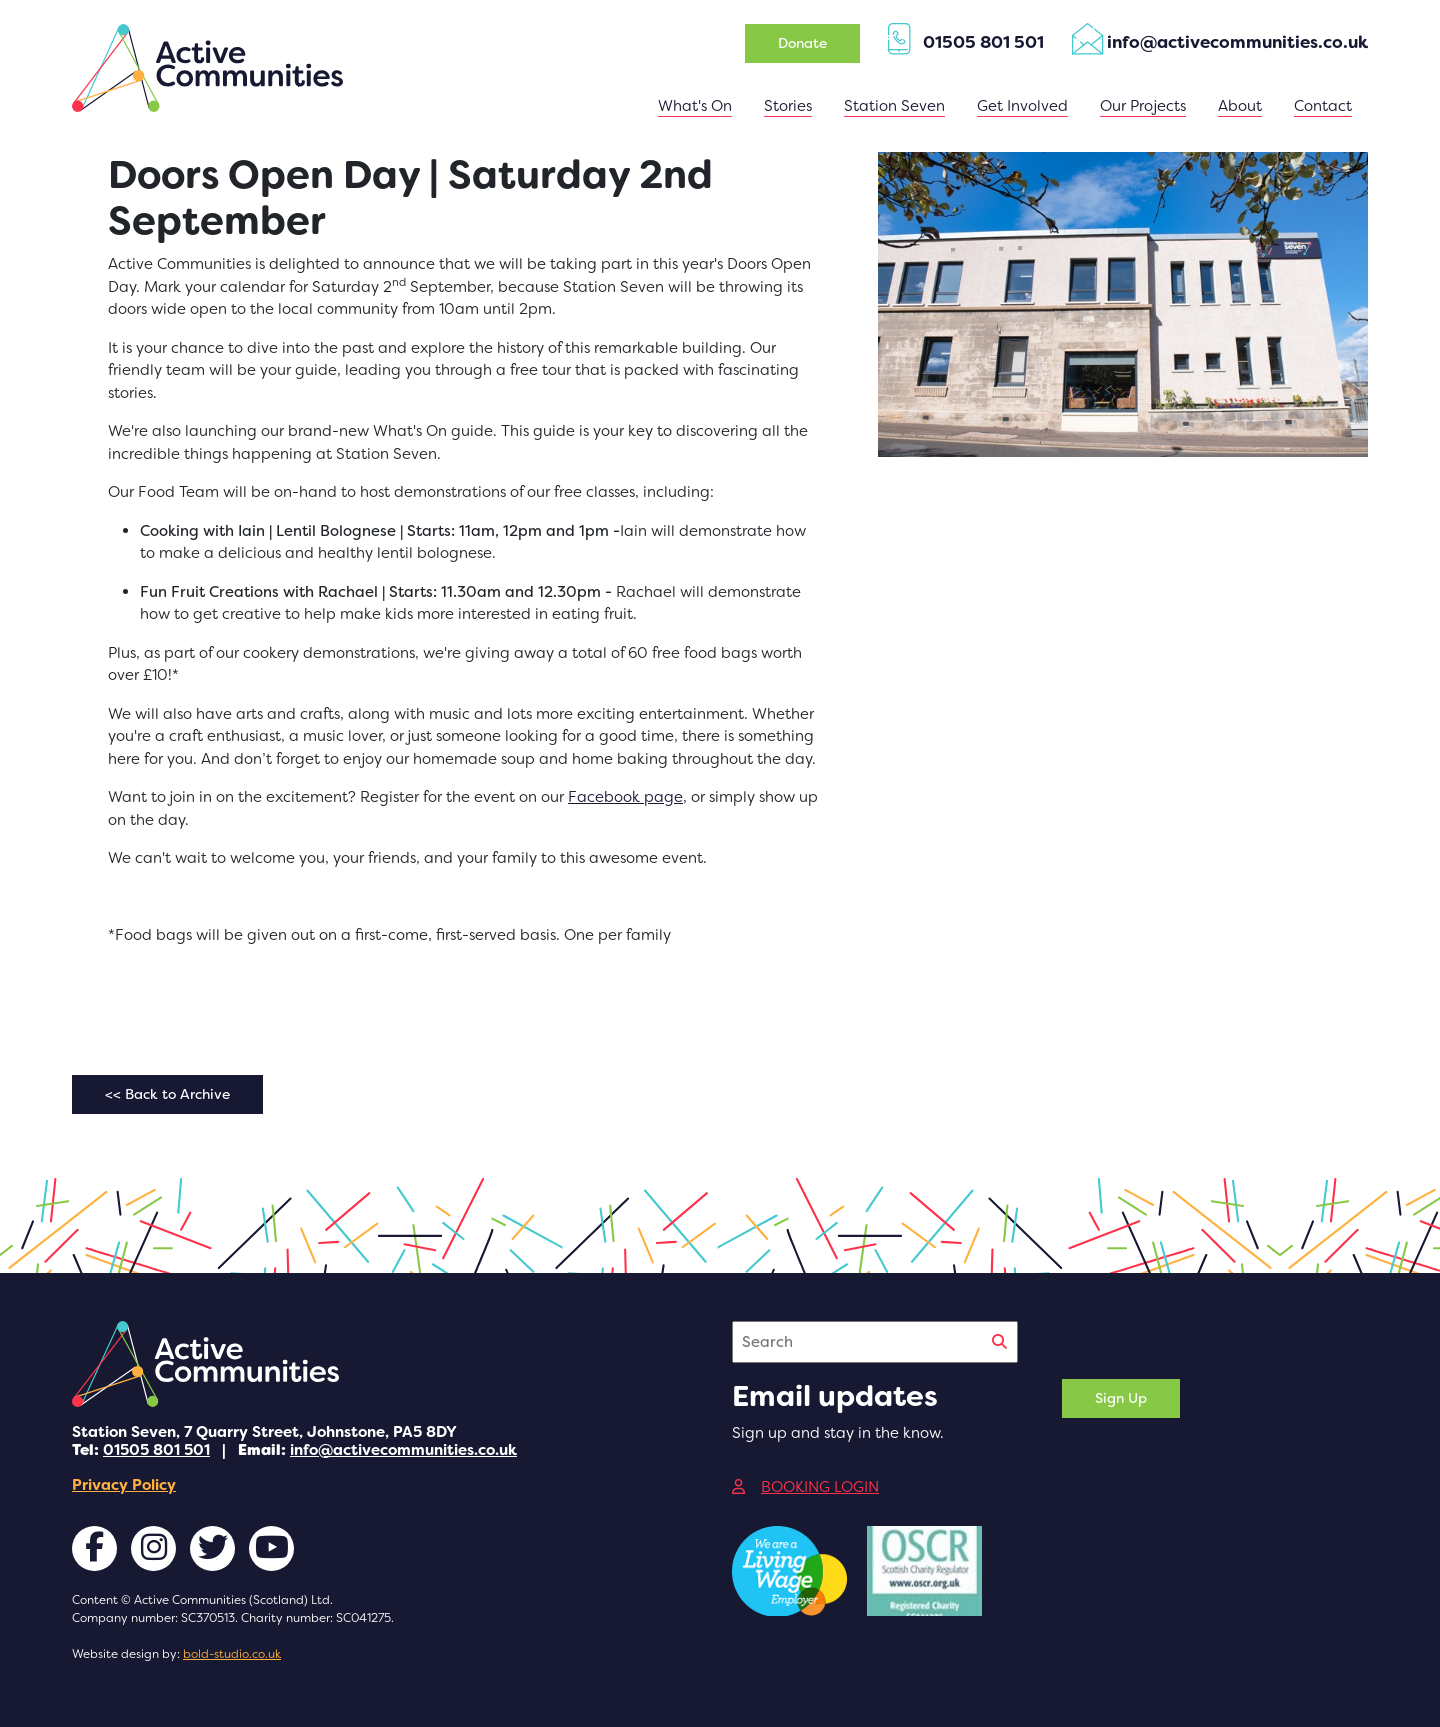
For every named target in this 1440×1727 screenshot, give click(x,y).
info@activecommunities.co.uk (403, 1450)
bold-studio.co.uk (232, 1654)
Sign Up (1121, 1398)
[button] (894, 106)
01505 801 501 (156, 1450)
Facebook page (625, 797)
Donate (802, 43)
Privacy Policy (124, 1485)
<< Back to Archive (167, 1094)
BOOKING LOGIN (805, 1487)
